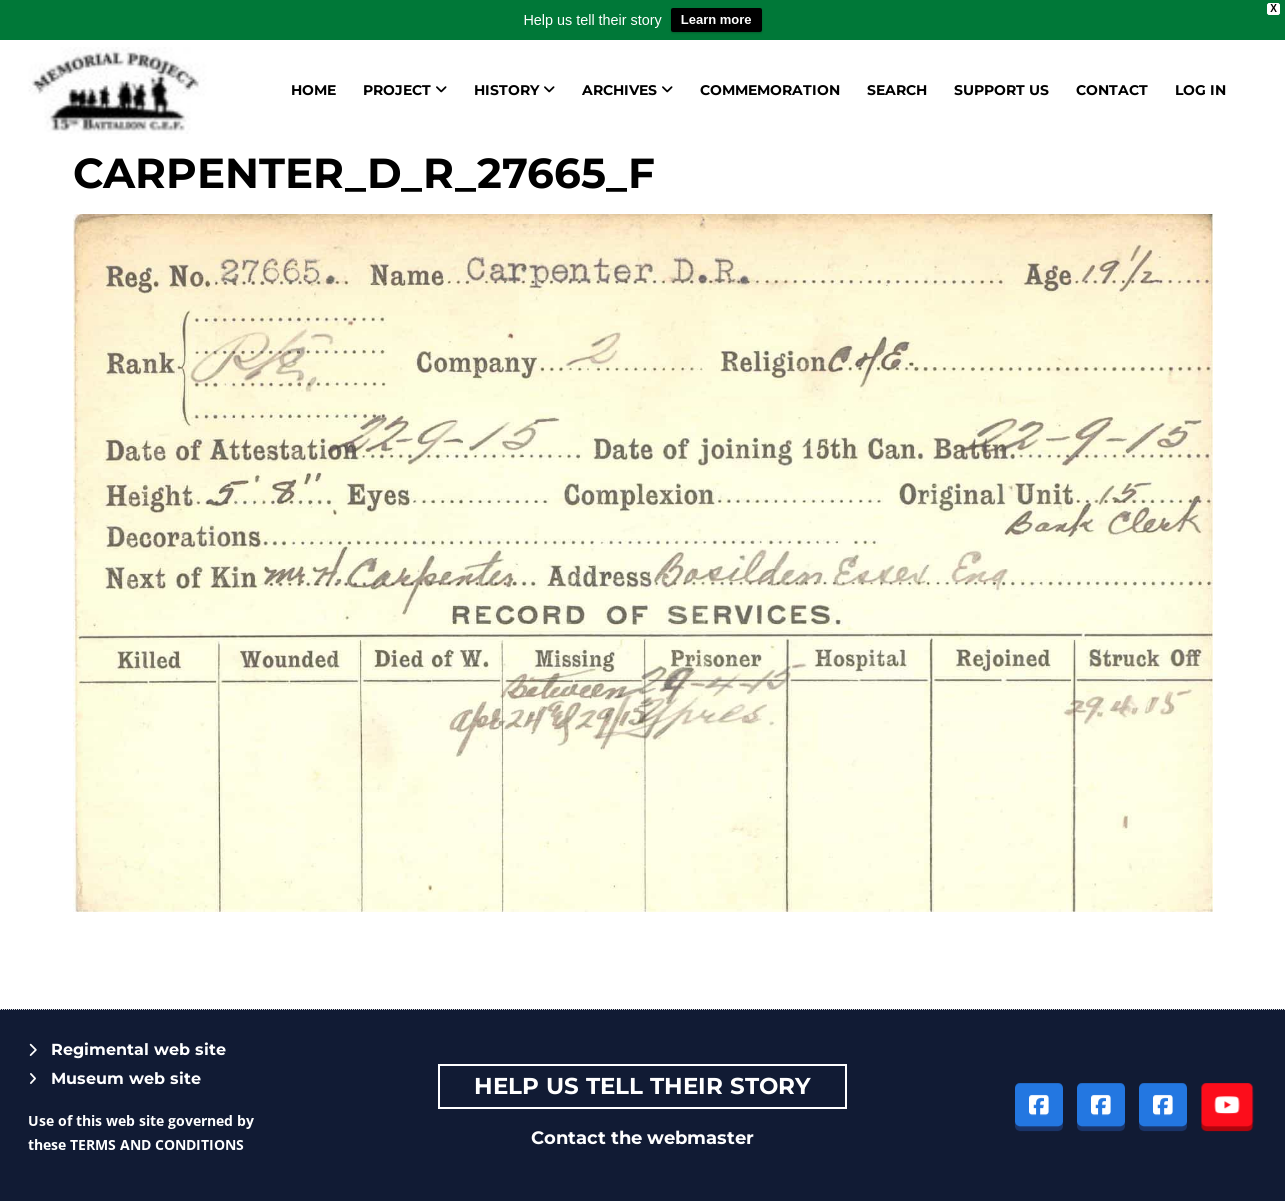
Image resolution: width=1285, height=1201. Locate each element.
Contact (1112, 90)
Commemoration (770, 90)
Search (897, 90)
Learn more (716, 19)
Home (313, 90)
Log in (1200, 90)
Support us (1001, 90)
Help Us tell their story (642, 1086)
